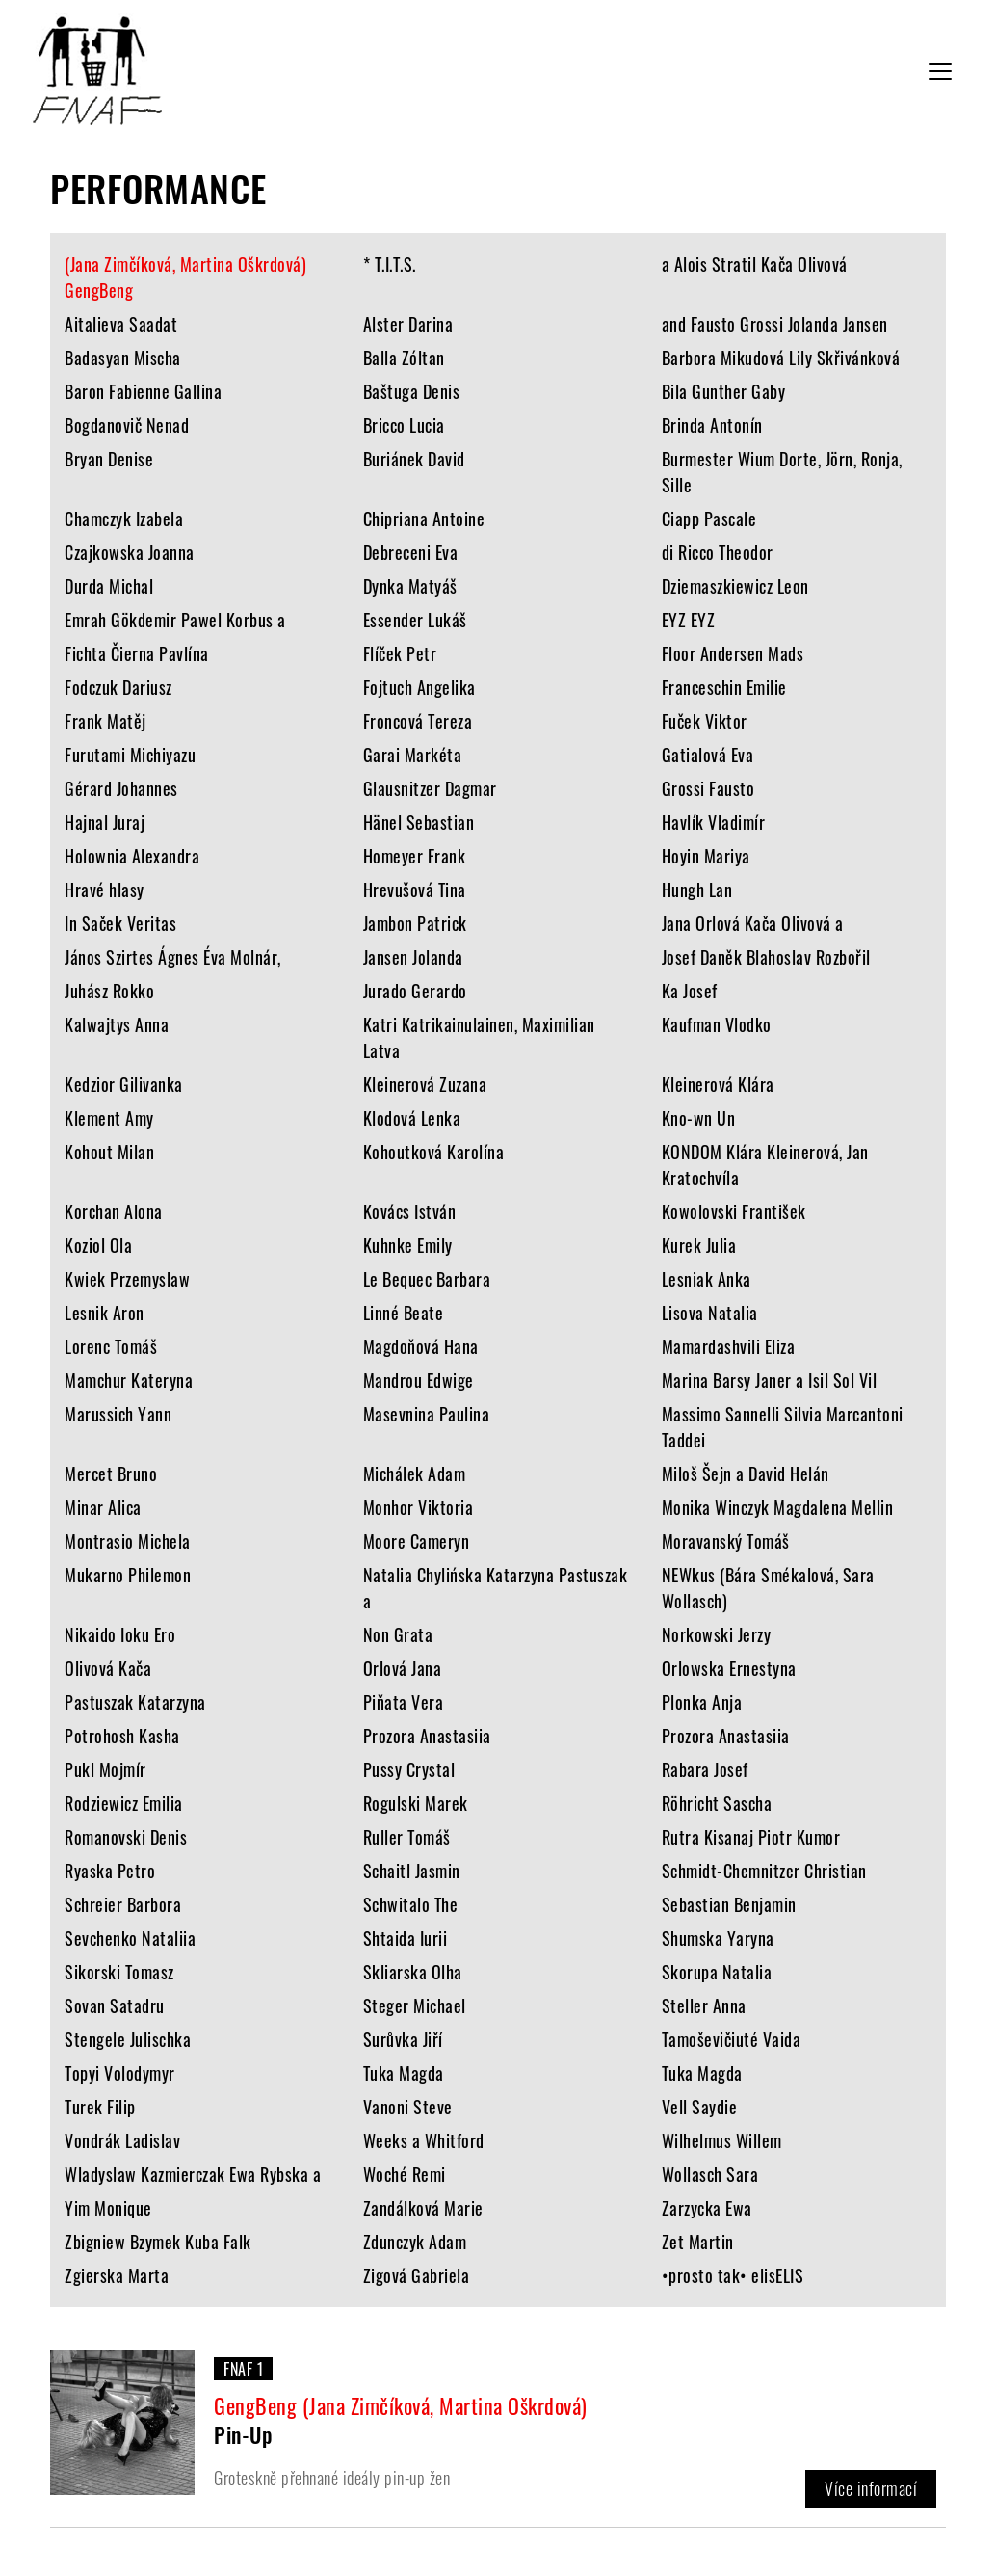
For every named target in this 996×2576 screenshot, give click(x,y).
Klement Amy (109, 1117)
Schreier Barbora (123, 1904)
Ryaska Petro (110, 1870)
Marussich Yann (118, 1413)
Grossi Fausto (708, 788)
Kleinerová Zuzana (425, 1084)
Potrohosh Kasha (122, 1735)
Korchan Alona (114, 1211)
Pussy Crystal (409, 1769)
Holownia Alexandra (132, 855)
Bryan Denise (109, 458)
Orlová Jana (402, 1668)
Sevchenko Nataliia (130, 1938)
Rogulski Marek (415, 1803)
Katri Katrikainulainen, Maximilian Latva (479, 1037)
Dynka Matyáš (410, 585)
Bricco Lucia (404, 425)
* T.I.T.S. (389, 264)
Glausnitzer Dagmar (430, 788)
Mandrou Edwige (418, 1380)
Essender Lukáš (415, 619)
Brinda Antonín (712, 425)
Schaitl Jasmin (411, 1870)
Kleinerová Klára (718, 1084)
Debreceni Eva (411, 552)
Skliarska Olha (412, 1971)
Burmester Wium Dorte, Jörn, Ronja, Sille (782, 471)
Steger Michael (414, 2005)
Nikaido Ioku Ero (120, 1634)
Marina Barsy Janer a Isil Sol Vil (770, 1380)
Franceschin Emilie (724, 687)
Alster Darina (408, 323)
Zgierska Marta (117, 2275)
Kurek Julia (699, 1245)
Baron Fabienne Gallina (143, 391)
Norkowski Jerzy (717, 1634)
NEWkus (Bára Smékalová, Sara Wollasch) (768, 1587)
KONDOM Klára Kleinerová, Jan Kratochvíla (765, 1164)
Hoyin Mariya (706, 855)
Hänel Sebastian (419, 822)
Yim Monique (108, 2207)
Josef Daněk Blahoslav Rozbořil (766, 956)
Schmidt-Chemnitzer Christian (764, 1870)
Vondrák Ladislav (122, 2140)
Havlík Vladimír (714, 822)
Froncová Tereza (418, 720)
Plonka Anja (702, 1701)
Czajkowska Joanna (130, 552)
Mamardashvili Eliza (729, 1346)
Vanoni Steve (408, 2106)
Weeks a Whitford (424, 2140)
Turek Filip (100, 2106)
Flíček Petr (400, 653)
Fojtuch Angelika (419, 687)
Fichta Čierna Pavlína (137, 653)
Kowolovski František (734, 1211)
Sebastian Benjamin (729, 1904)
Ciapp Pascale (709, 518)
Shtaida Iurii (405, 1938)
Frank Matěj (105, 720)
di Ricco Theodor (717, 552)
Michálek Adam (414, 1473)
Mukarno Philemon (128, 1574)
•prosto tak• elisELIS (733, 2275)
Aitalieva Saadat (121, 323)
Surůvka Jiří (403, 2039)
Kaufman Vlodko (717, 1024)
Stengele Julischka (128, 2039)
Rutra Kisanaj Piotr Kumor (751, 1836)
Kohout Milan (109, 1151)
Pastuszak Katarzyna (135, 1701)
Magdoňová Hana (421, 1346)
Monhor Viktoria (418, 1507)
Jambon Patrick (415, 923)
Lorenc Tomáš (111, 1346)
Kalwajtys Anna (117, 1024)
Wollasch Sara (710, 2174)
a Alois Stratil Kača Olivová (755, 264)
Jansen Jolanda (413, 956)
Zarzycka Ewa (707, 2207)
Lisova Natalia (710, 1312)
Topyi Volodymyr (120, 2072)
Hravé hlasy (104, 889)
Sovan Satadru (115, 2005)
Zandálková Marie (423, 2207)
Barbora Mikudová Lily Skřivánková (781, 357)
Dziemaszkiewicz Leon (735, 585)
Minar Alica (103, 1507)
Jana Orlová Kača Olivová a (753, 923)
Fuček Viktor (704, 720)
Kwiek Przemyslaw (127, 1278)
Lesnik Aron (104, 1312)
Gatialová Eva (708, 754)
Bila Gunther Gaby (724, 391)
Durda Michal (109, 585)
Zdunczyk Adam (415, 2241)
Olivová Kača (108, 1668)
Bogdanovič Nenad (127, 425)
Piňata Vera (403, 1701)
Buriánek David (414, 458)
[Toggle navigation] (940, 71)
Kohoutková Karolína (434, 1151)
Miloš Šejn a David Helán (745, 1473)
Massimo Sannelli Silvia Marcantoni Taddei (783, 1426)
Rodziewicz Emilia (124, 1803)
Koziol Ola (98, 1245)
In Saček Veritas (120, 923)
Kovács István (410, 1211)
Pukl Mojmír (105, 1769)
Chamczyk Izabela (124, 518)
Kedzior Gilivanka (124, 1084)
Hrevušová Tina (414, 889)
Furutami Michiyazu (130, 754)
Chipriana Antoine (424, 518)
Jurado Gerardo (415, 990)
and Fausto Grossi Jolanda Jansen (775, 323)
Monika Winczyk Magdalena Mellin (778, 1507)
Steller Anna (704, 2005)
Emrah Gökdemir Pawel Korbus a (175, 619)
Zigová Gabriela (416, 2275)
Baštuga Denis (411, 391)
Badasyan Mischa (123, 357)
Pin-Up (243, 2434)
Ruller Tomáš (407, 1836)
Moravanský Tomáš (726, 1541)
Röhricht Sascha (717, 1803)
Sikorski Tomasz (119, 1971)
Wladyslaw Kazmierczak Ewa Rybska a (193, 2174)
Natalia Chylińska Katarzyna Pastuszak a (495, 1587)
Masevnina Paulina (426, 1413)
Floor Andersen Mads (733, 653)
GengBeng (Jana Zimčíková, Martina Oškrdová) (401, 2405)
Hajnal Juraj (104, 822)
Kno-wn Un (699, 1117)
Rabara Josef (705, 1769)
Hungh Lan (697, 889)
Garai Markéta (412, 754)
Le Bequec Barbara (427, 1278)
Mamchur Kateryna (129, 1380)
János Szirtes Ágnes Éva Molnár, (173, 956)
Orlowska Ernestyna (729, 1668)
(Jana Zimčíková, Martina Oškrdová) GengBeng (185, 277)
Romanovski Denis (126, 1836)
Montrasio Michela (128, 1541)
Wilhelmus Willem (722, 2140)
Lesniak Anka (706, 1278)
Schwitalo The (411, 1904)
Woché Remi (404, 2174)
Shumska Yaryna (718, 1938)
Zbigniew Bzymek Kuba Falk (158, 2241)
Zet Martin (698, 2241)
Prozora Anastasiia (427, 1735)
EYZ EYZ (689, 619)
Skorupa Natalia (717, 1971)
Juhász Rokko (109, 990)
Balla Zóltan (404, 357)
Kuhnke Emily (408, 1245)
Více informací (871, 2488)
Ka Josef (690, 990)
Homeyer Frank (414, 855)
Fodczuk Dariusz (118, 687)
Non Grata (398, 1634)
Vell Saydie (700, 2106)
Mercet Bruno (111, 1473)
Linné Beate (403, 1312)
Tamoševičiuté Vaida (731, 2039)
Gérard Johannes (121, 788)
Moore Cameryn (416, 1541)
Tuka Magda (403, 2072)
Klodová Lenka (412, 1117)
